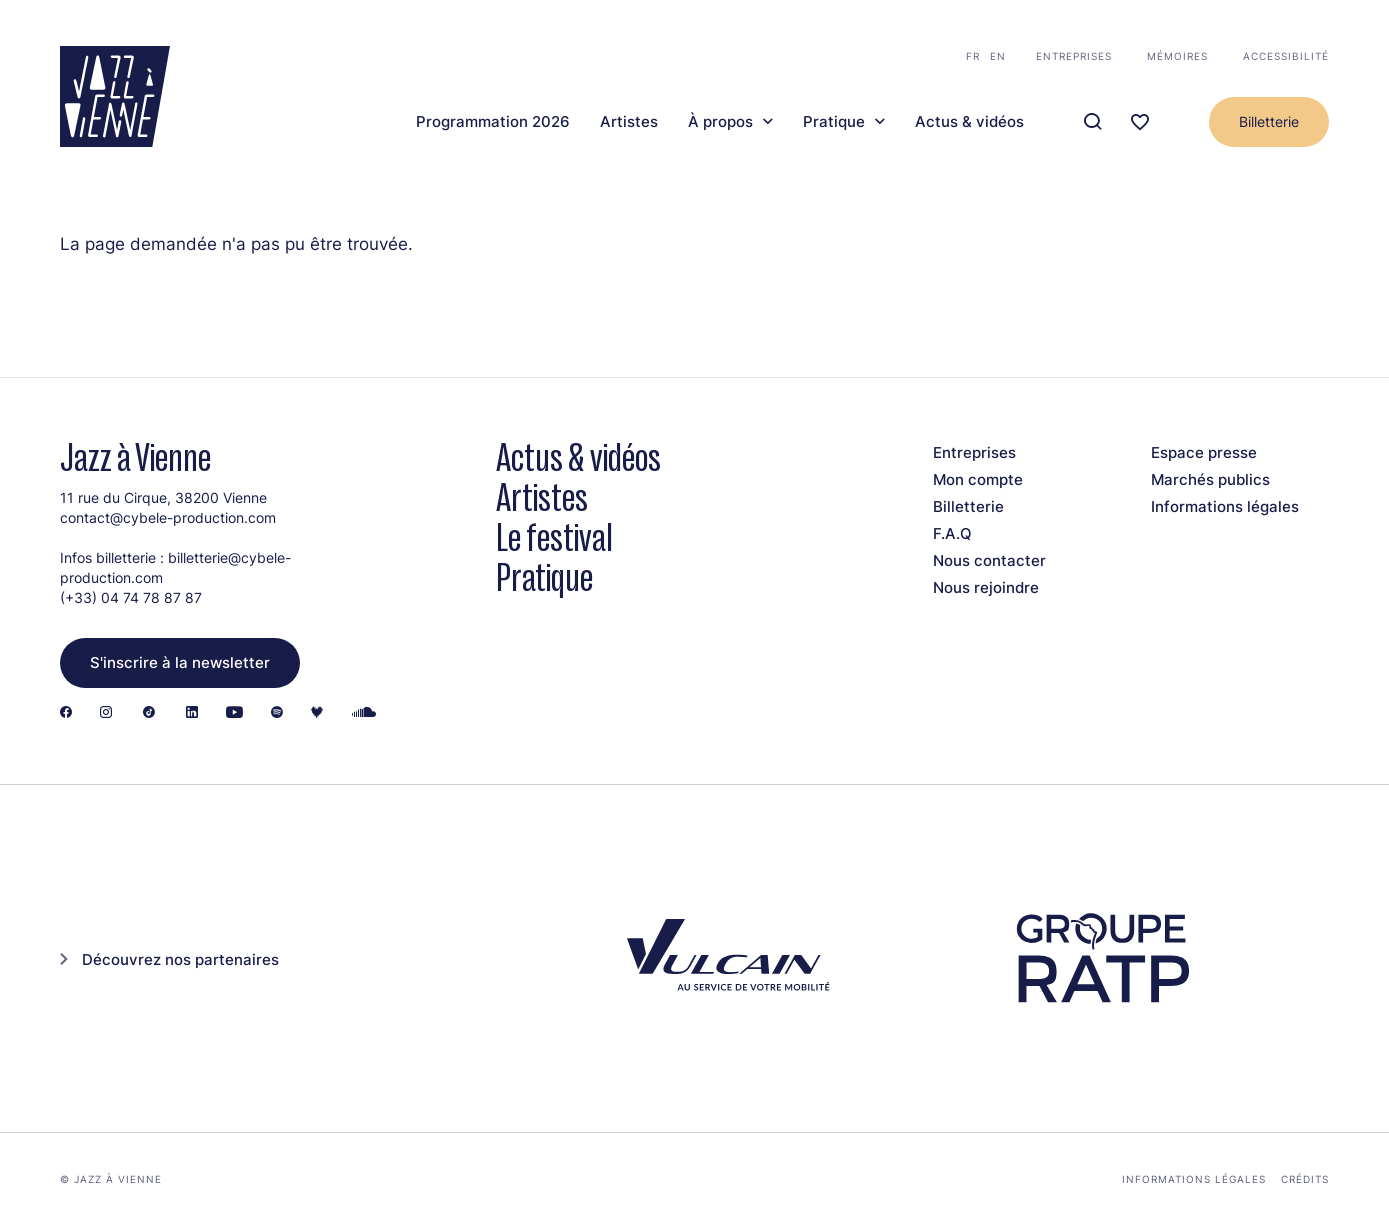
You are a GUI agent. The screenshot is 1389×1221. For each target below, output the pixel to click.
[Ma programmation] (1140, 122)
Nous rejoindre (986, 587)
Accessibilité (1286, 56)
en (998, 56)
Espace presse (1204, 452)
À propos (720, 122)
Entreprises (1074, 56)
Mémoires (1177, 56)
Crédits (1305, 1179)
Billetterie (1269, 121)
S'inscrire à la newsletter (180, 662)
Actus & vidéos (969, 122)
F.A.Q (952, 533)
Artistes (629, 122)
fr (973, 56)
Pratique (834, 122)
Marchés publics (1210, 479)
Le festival (554, 537)
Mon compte (978, 479)
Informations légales (1225, 506)
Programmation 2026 (493, 122)
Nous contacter (989, 560)
